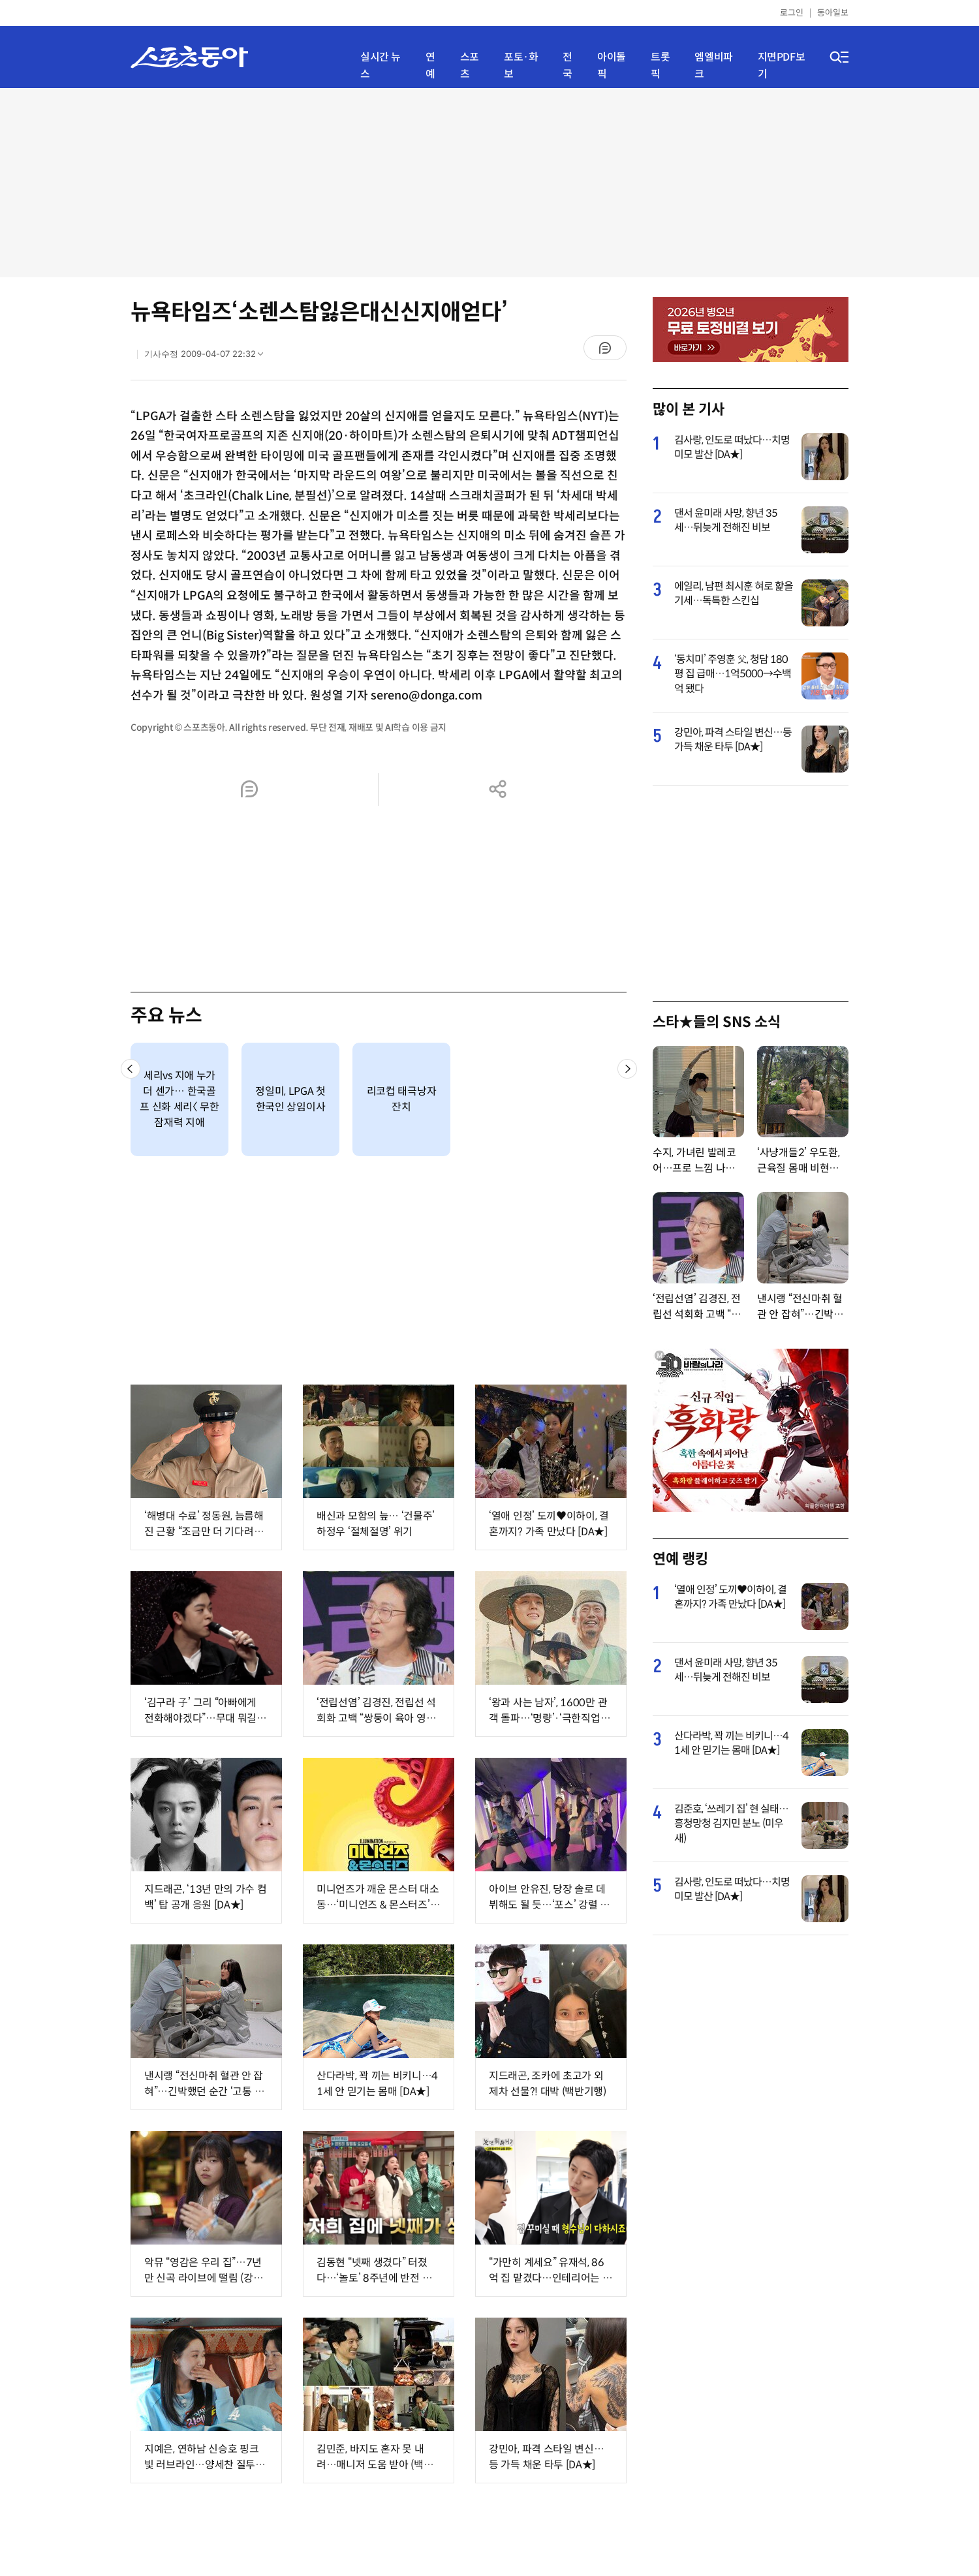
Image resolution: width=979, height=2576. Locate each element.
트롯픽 (660, 65)
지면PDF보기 (781, 65)
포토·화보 (521, 65)
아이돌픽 (611, 65)
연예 (430, 65)
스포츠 (469, 65)
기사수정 (208, 357)
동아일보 (832, 12)
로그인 (791, 12)
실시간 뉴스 (380, 65)
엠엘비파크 (713, 65)
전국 (567, 65)
